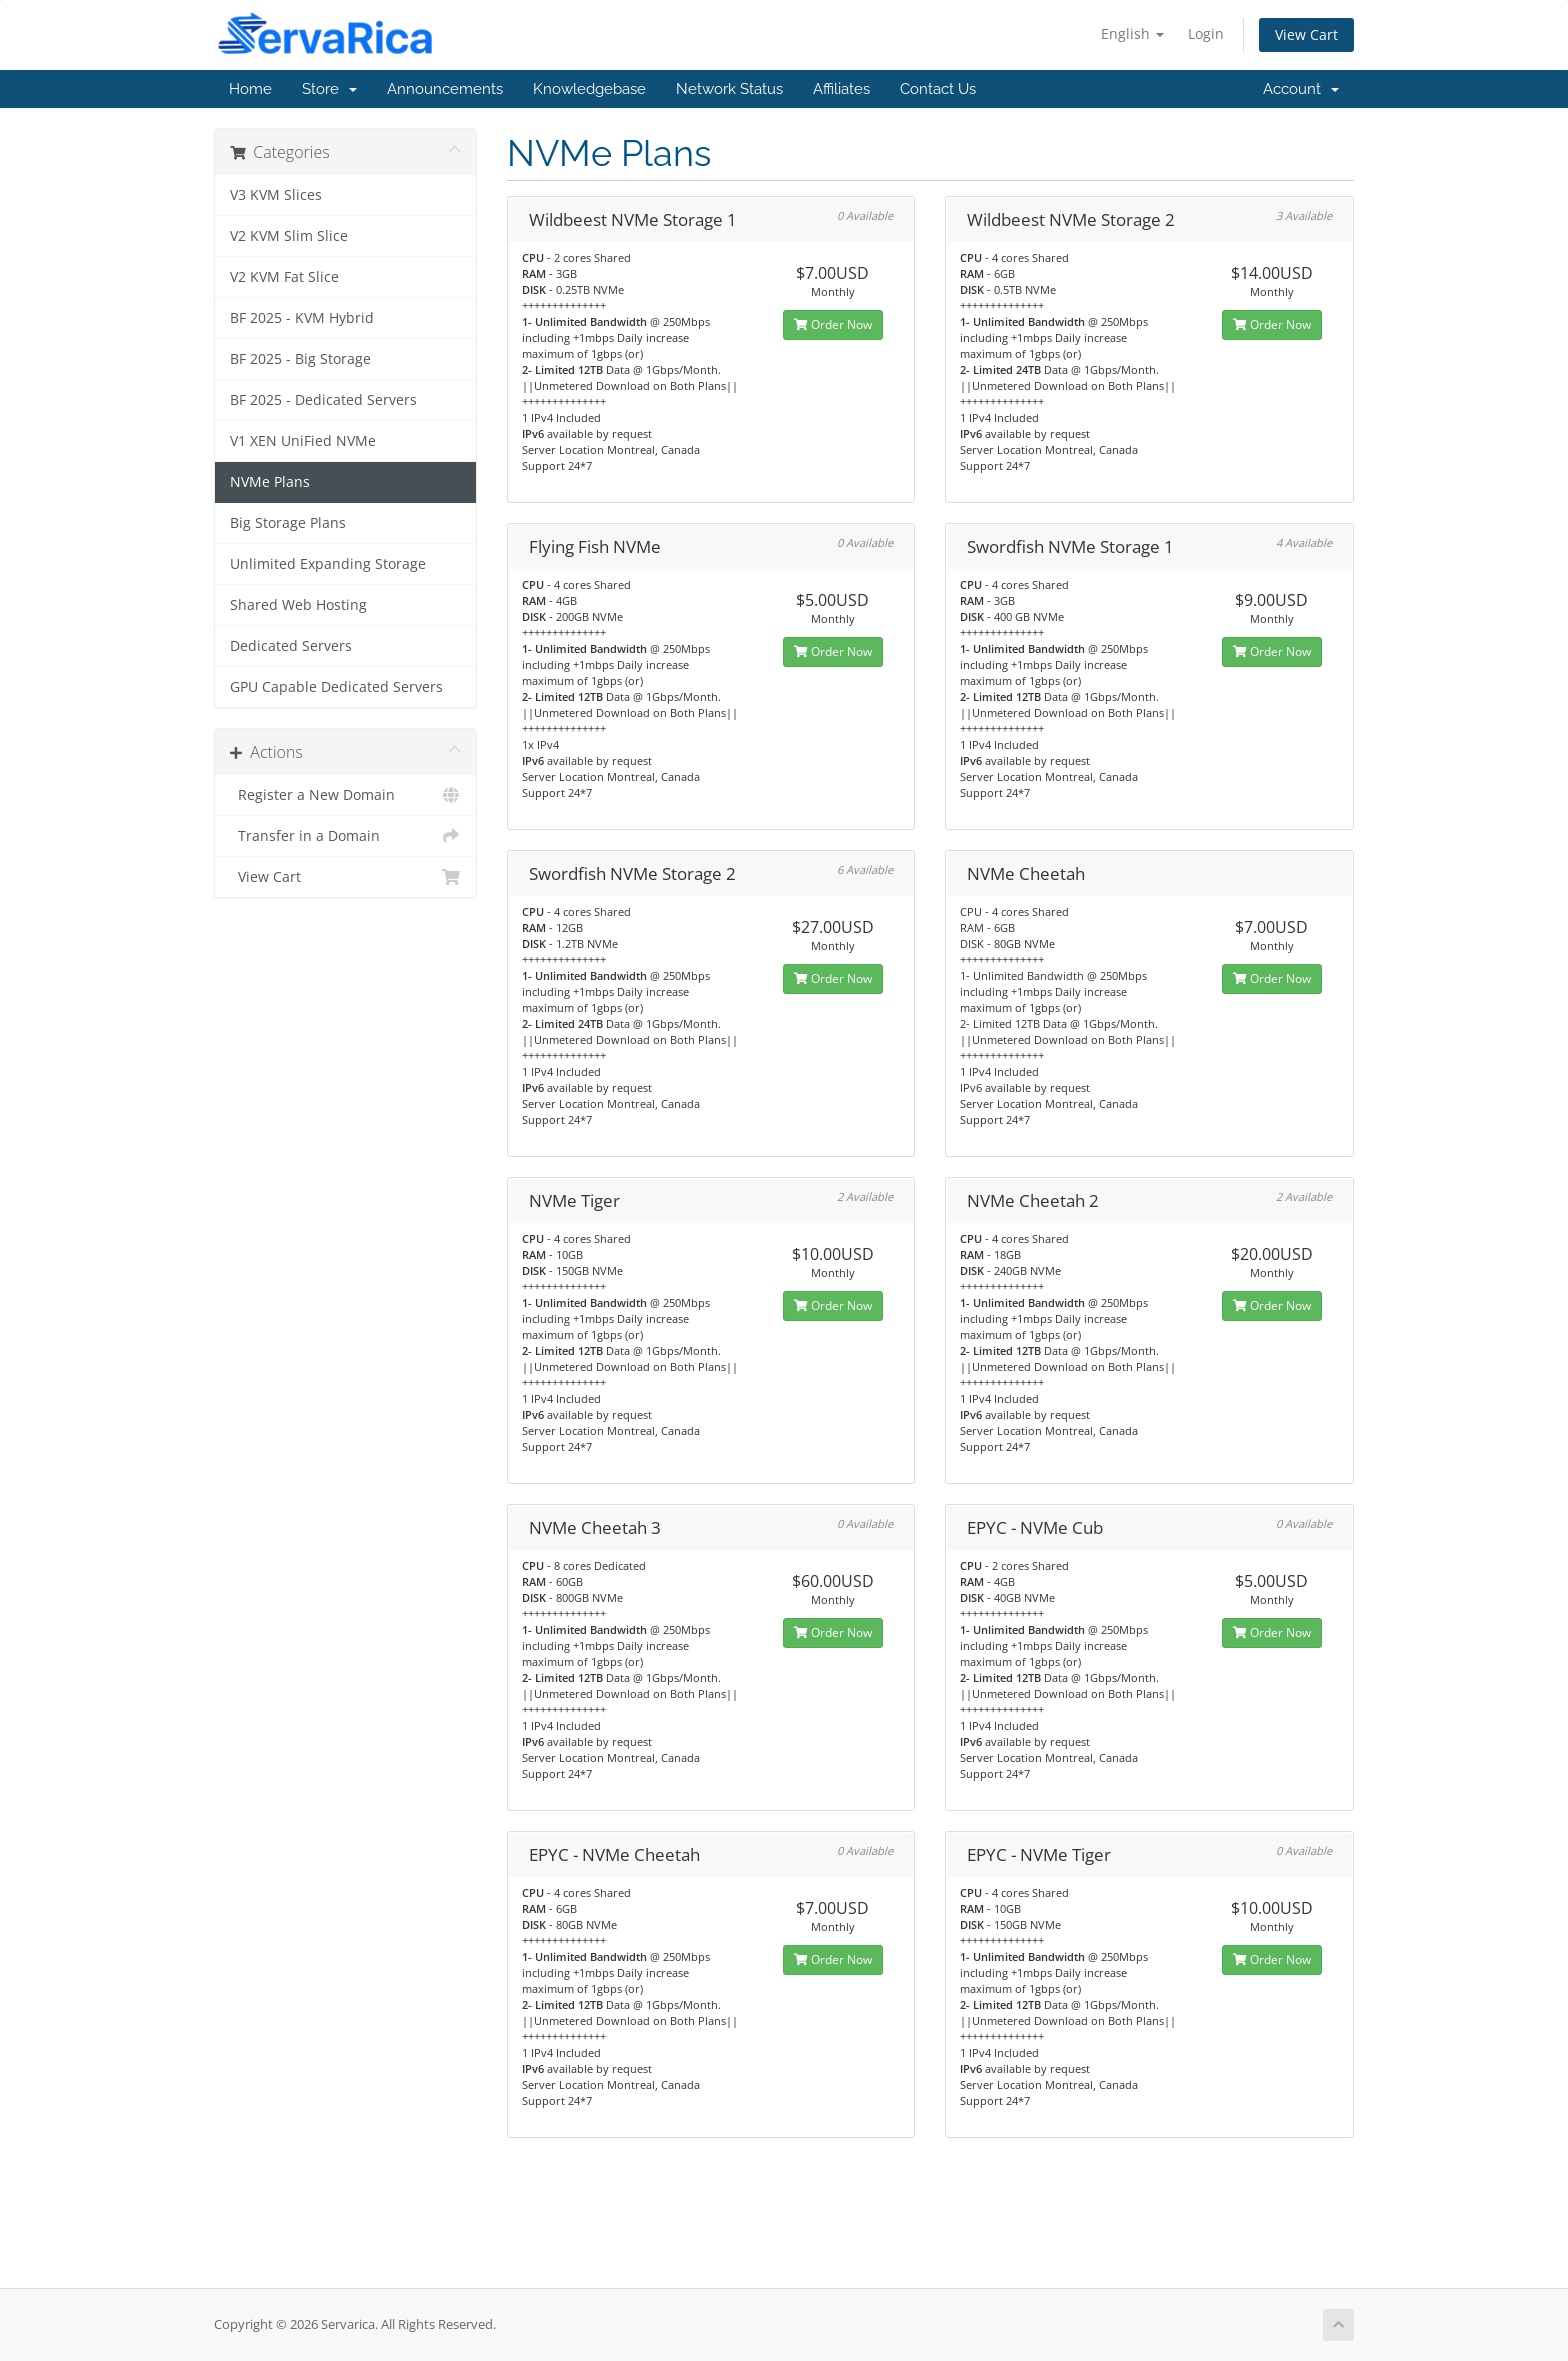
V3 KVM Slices (276, 195)
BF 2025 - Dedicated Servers (323, 400)
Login (1206, 33)
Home (250, 89)
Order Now (833, 324)
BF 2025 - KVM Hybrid (302, 318)
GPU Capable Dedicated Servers (336, 687)
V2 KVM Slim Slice (289, 236)
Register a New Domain (345, 795)
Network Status (729, 89)
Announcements (445, 89)
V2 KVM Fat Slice (284, 277)
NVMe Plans (270, 482)
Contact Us (938, 89)
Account (1301, 89)
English (1132, 33)
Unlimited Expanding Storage (328, 564)
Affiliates (841, 89)
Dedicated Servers (291, 646)
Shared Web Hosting (298, 605)
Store (329, 89)
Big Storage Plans (288, 523)
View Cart (1306, 34)
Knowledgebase (589, 89)
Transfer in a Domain (345, 836)
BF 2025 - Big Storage (300, 359)
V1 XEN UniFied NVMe (303, 441)
